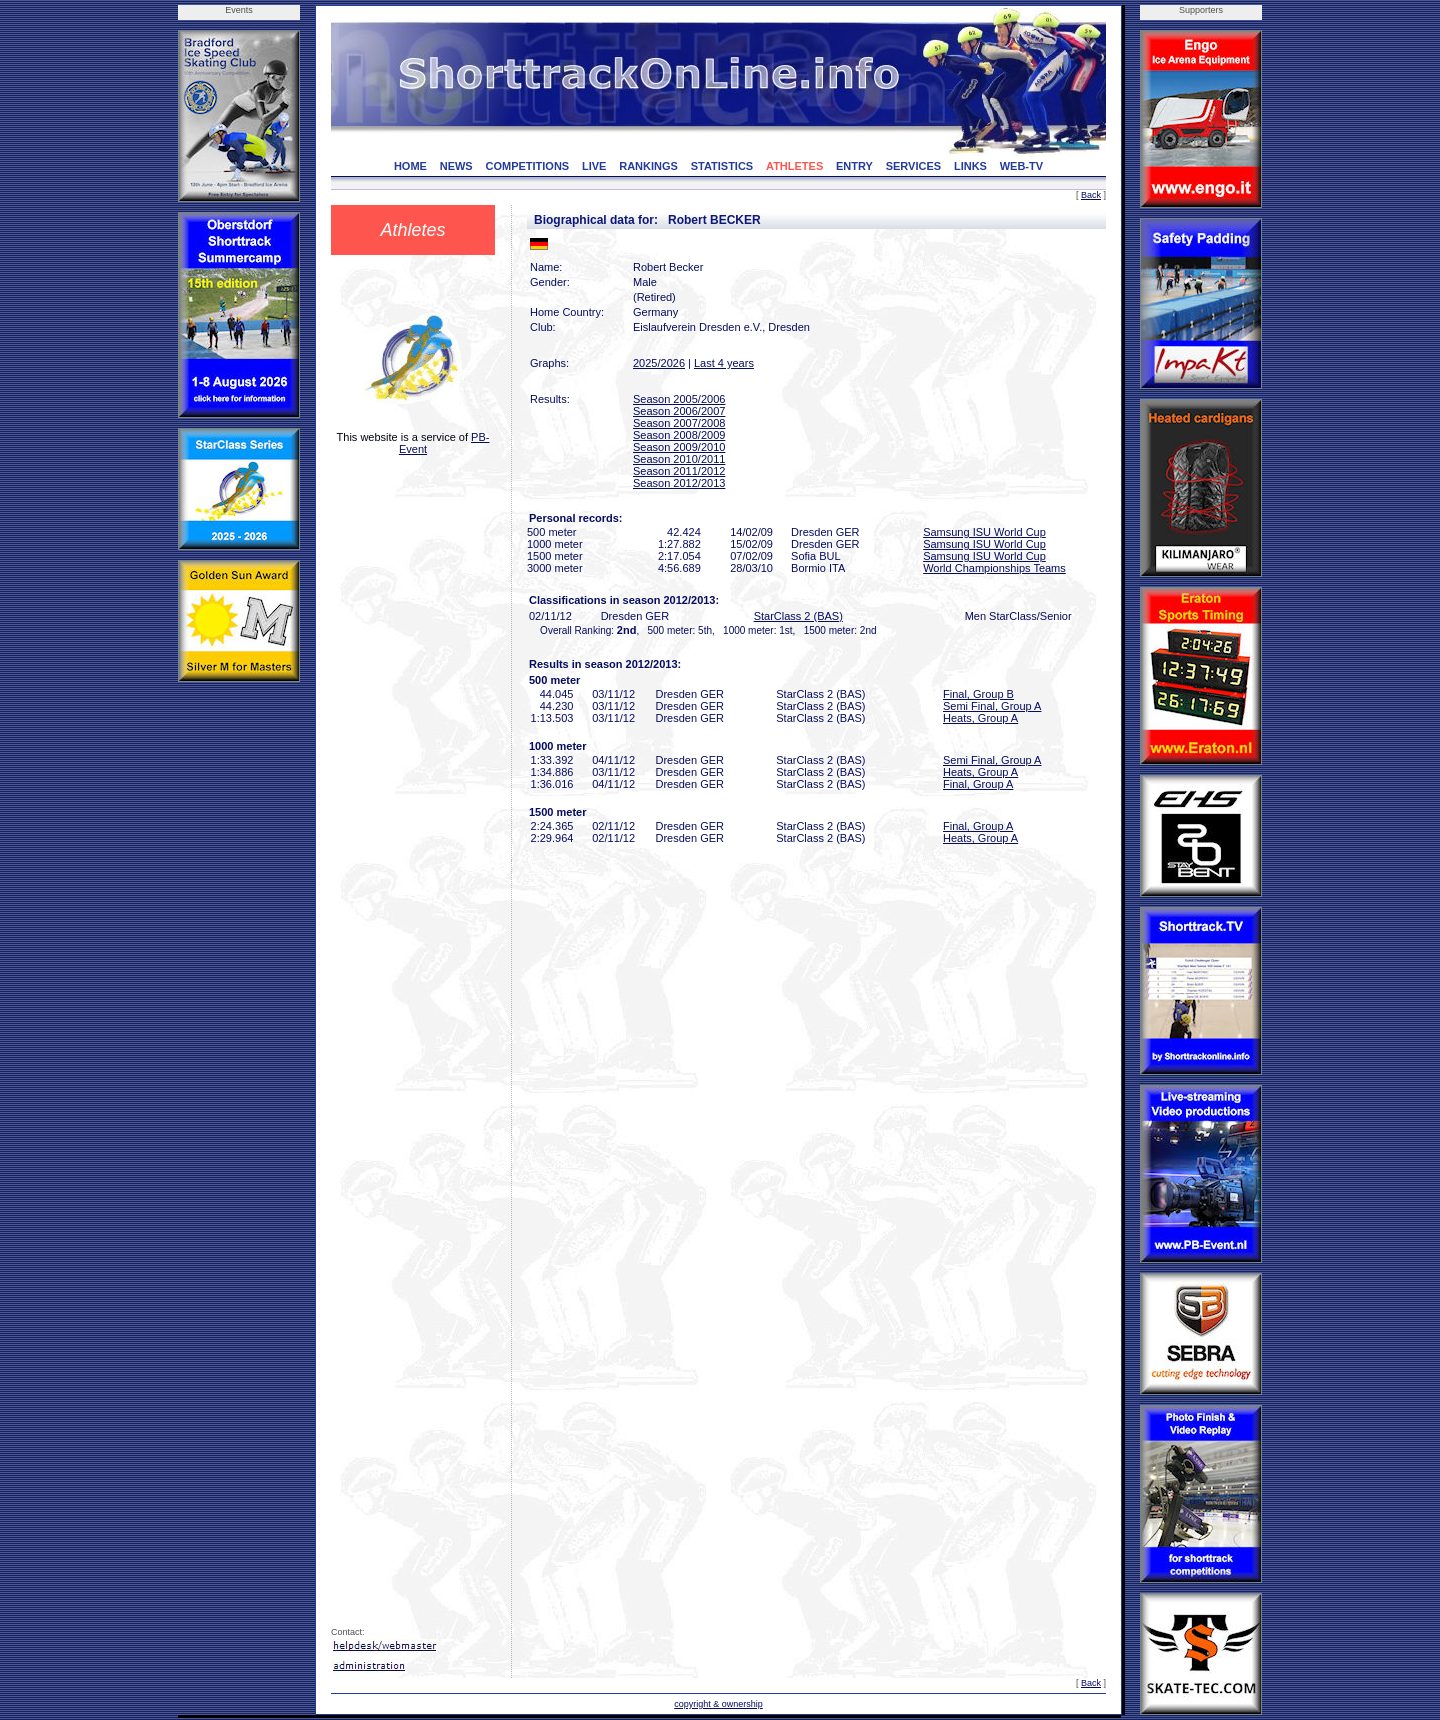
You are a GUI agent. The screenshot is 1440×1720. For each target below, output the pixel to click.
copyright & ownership (718, 1704)
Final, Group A (978, 784)
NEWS (456, 166)
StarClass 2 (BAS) (798, 616)
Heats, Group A (980, 718)
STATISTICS (722, 166)
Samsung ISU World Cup (984, 532)
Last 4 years (724, 363)
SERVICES (913, 166)
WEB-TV (1021, 166)
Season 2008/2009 (679, 435)
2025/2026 (659, 363)
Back (1091, 195)
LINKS (970, 166)
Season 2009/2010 (679, 447)
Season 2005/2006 (679, 399)
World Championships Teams (994, 568)
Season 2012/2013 (679, 483)
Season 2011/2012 (679, 471)
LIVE (594, 166)
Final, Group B (978, 694)
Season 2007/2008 (679, 423)
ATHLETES (794, 166)
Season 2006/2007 (679, 411)
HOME (410, 166)
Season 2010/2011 (679, 459)
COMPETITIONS (527, 166)
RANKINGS (648, 166)
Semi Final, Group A (992, 706)
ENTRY (854, 166)
